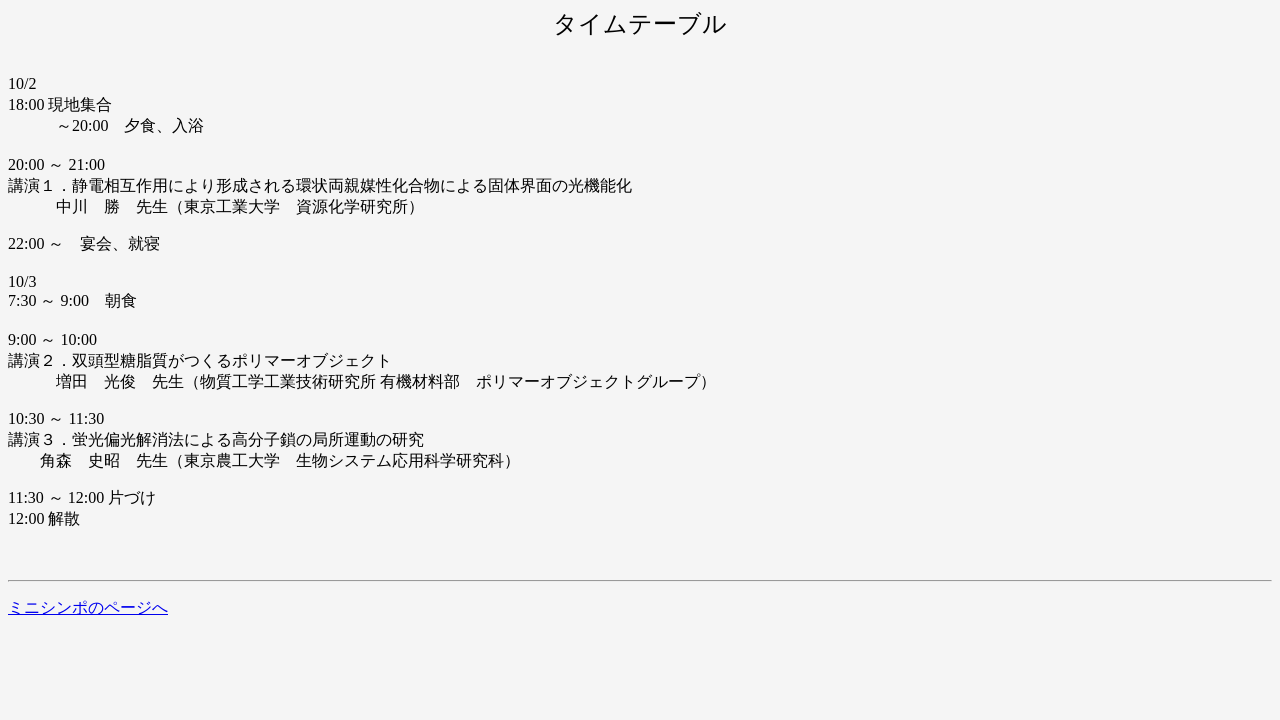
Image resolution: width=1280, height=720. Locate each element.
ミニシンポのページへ (88, 607)
